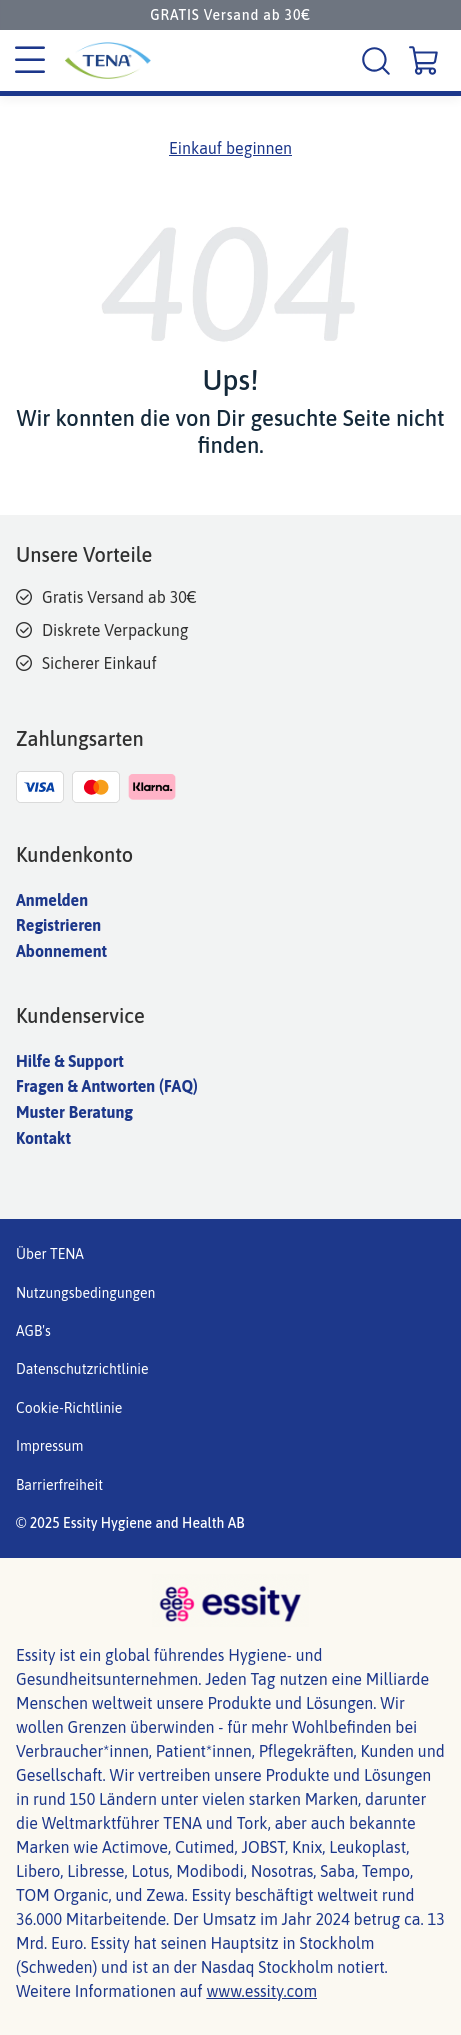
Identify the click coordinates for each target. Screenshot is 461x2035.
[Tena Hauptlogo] (105, 60)
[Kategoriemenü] (30, 61)
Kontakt (43, 1138)
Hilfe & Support (70, 1061)
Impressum (49, 1446)
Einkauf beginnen (230, 148)
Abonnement (61, 951)
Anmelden (52, 900)
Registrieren (58, 925)
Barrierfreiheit (59, 1485)
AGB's (33, 1331)
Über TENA (50, 1254)
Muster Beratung (74, 1112)
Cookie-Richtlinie (69, 1408)
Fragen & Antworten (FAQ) (107, 1086)
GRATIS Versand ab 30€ (230, 15)
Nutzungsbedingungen (85, 1293)
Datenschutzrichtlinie (82, 1369)
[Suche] (378, 60)
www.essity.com (261, 1991)
